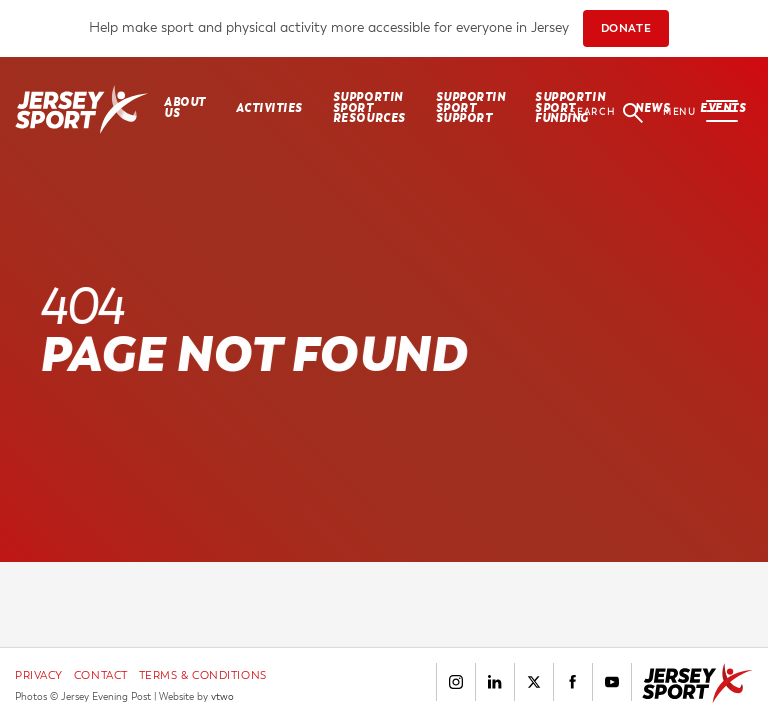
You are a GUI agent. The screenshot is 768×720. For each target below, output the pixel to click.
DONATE (626, 28)
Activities (269, 108)
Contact (101, 675)
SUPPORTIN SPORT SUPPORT (471, 108)
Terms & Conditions (203, 675)
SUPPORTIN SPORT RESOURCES (369, 108)
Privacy (39, 675)
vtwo (222, 697)
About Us (185, 107)
